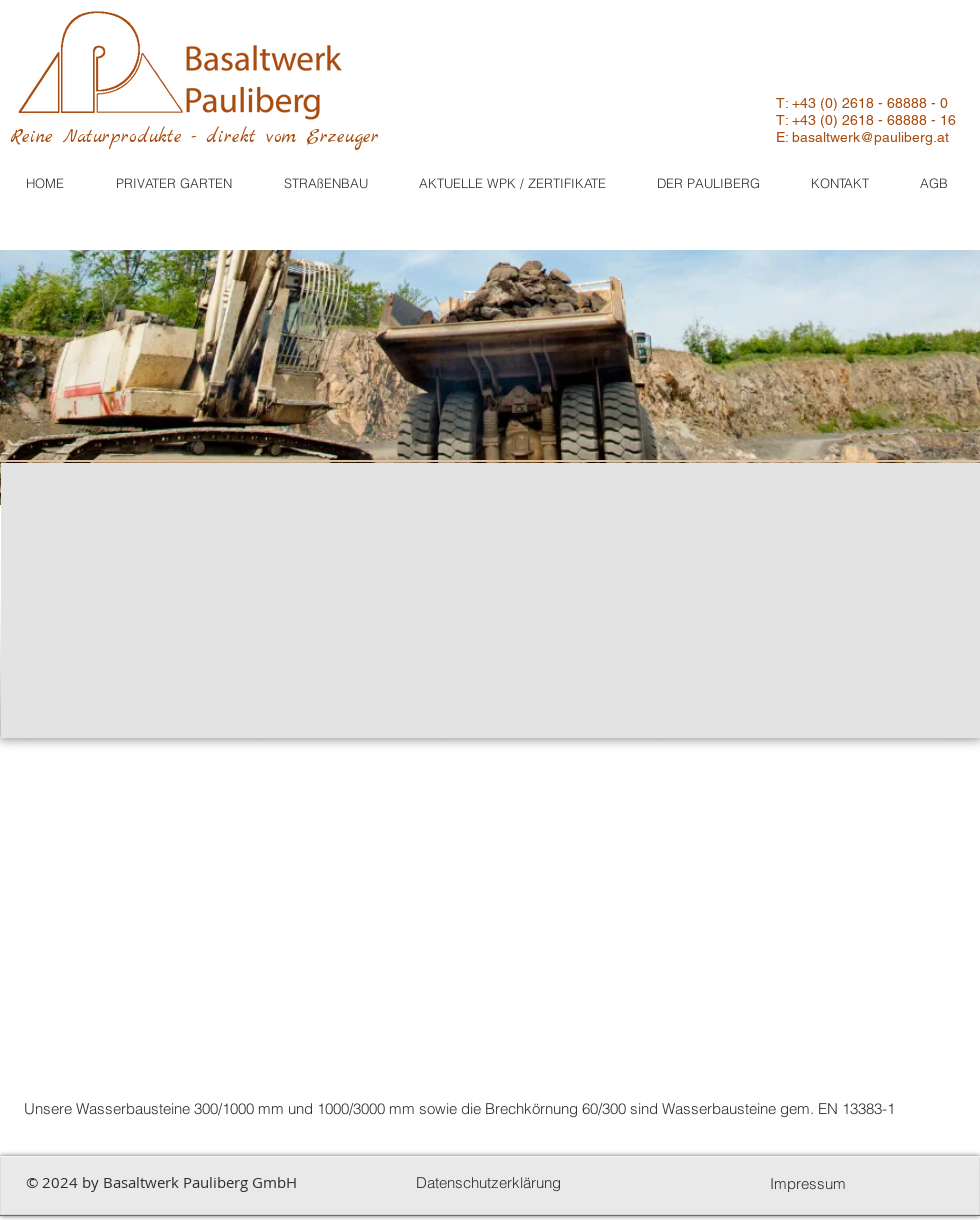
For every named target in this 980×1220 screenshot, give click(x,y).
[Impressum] (808, 1183)
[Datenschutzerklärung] (488, 1182)
